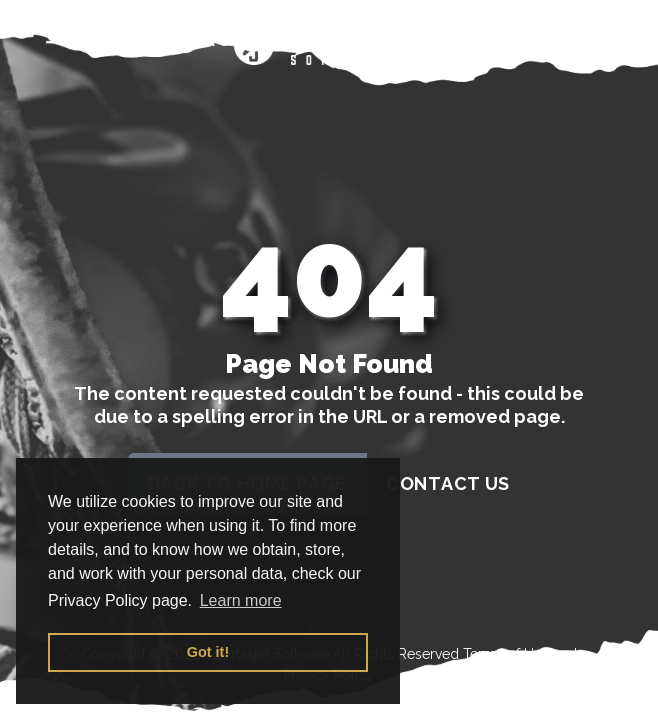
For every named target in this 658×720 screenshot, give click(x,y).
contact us (448, 483)
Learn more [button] (241, 600)
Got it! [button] (208, 652)
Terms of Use (506, 654)
